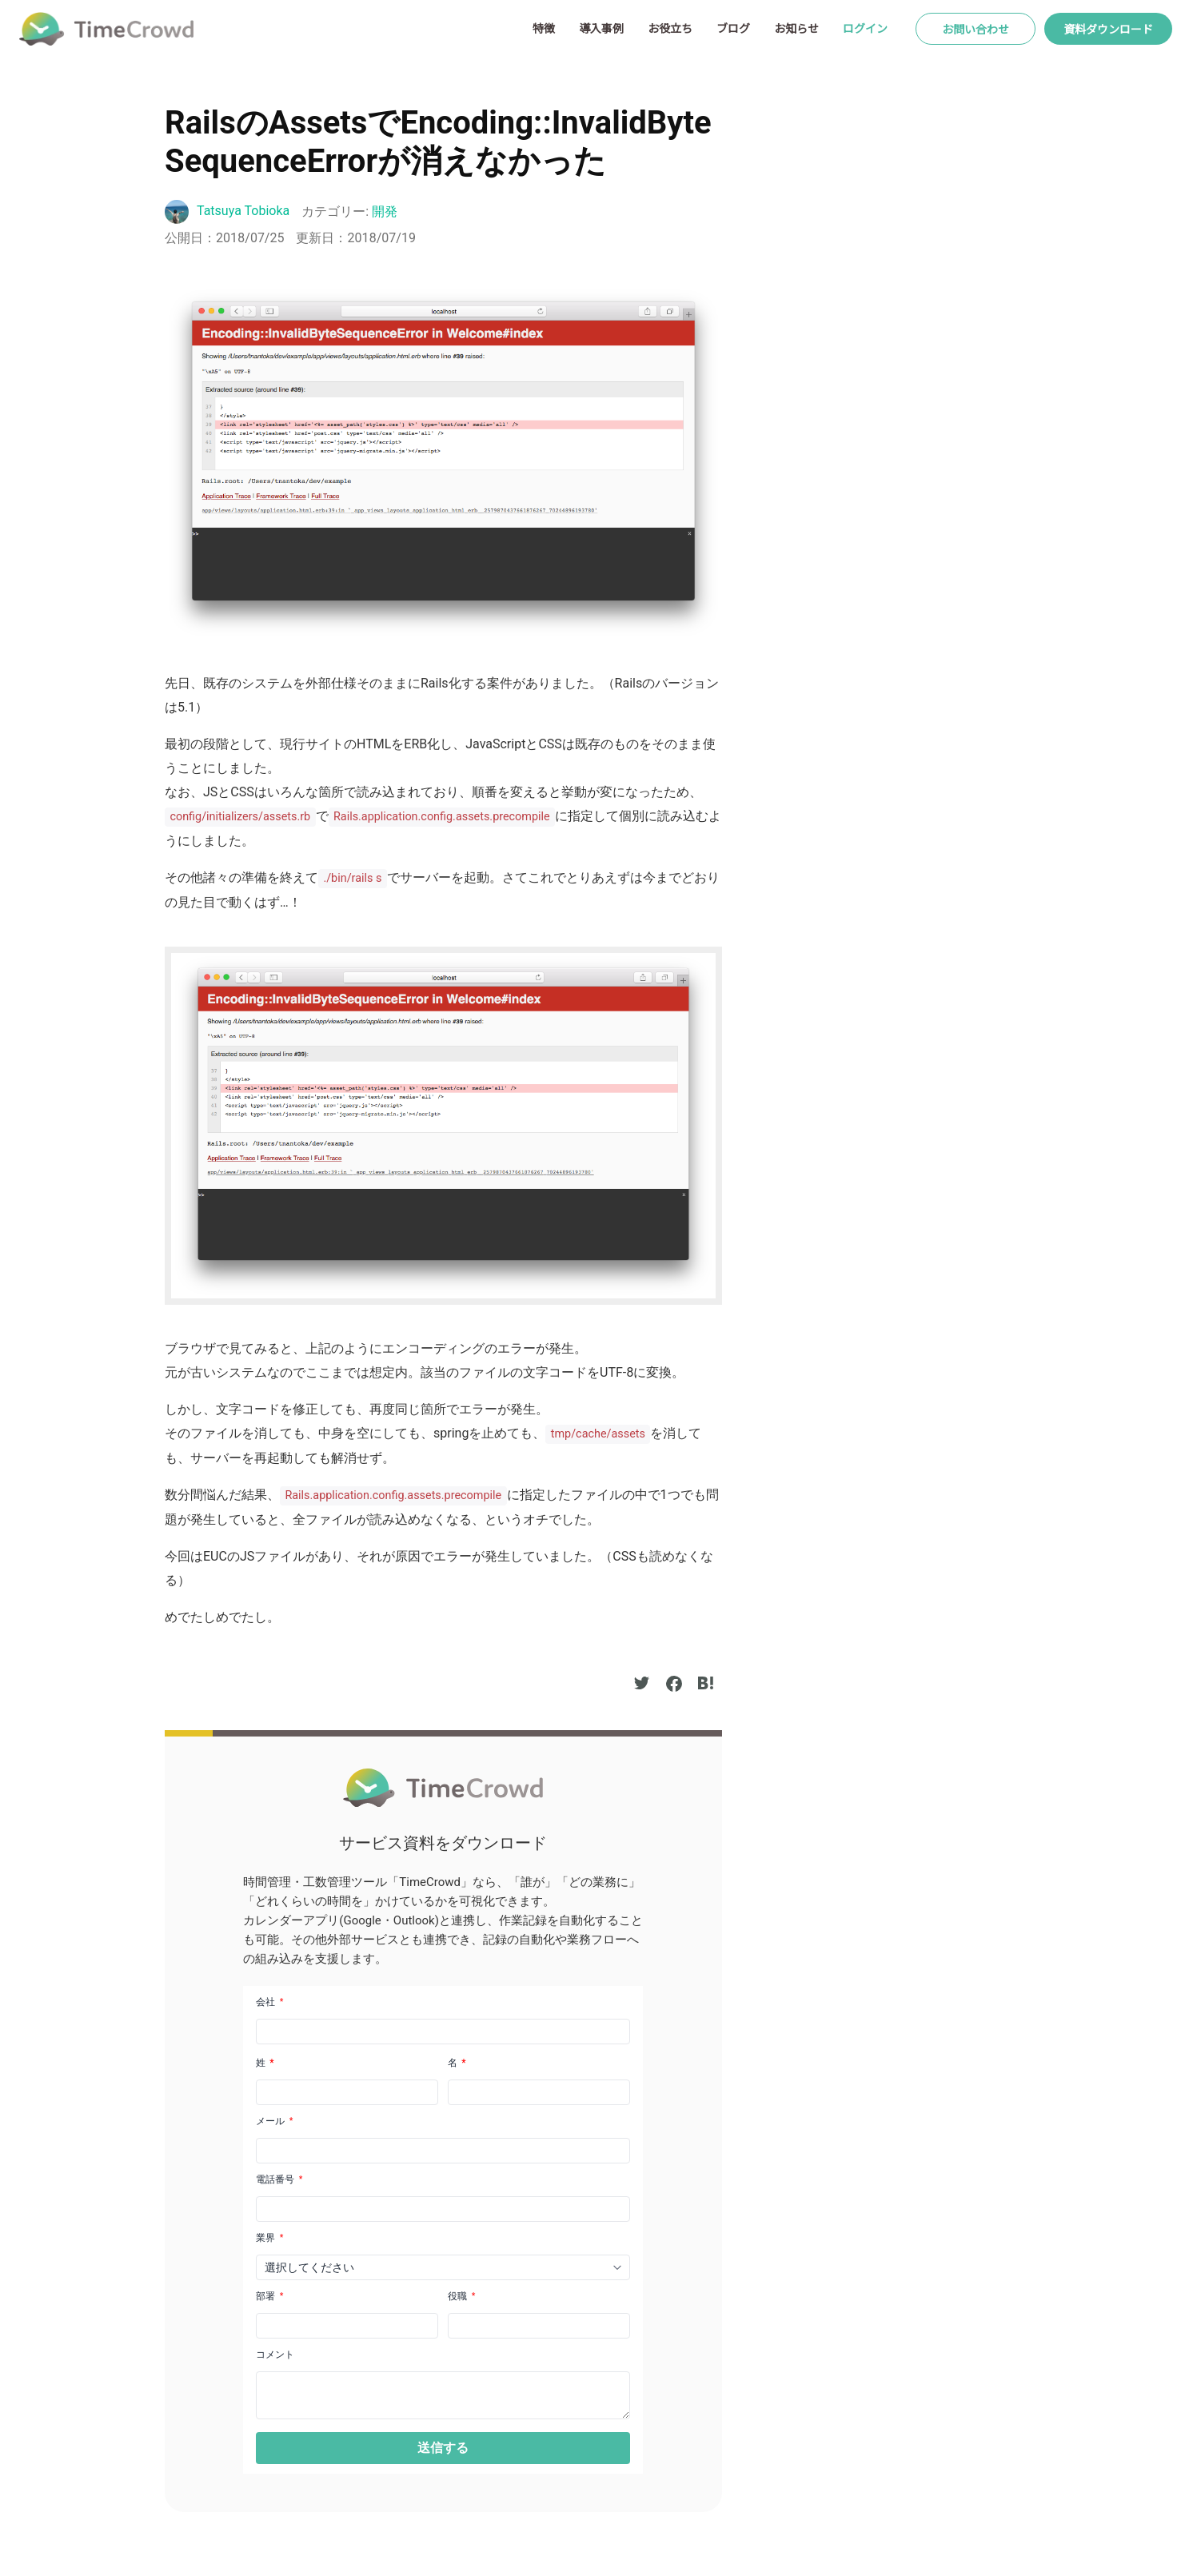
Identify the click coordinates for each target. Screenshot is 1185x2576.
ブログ (733, 28)
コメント (275, 2354)
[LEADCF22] (347, 2326)
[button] (443, 2448)
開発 (384, 211)
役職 (461, 2296)
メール (274, 2121)
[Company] (443, 2031)
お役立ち (670, 28)
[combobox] (443, 2267)
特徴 (544, 28)
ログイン (865, 28)
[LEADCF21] (539, 2326)
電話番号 (279, 2179)
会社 (269, 2002)
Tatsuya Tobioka (243, 210)
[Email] (443, 2150)
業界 (269, 2237)
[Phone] (443, 2209)
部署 (269, 2296)
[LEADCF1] (443, 2395)
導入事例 (601, 28)
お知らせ (796, 28)
